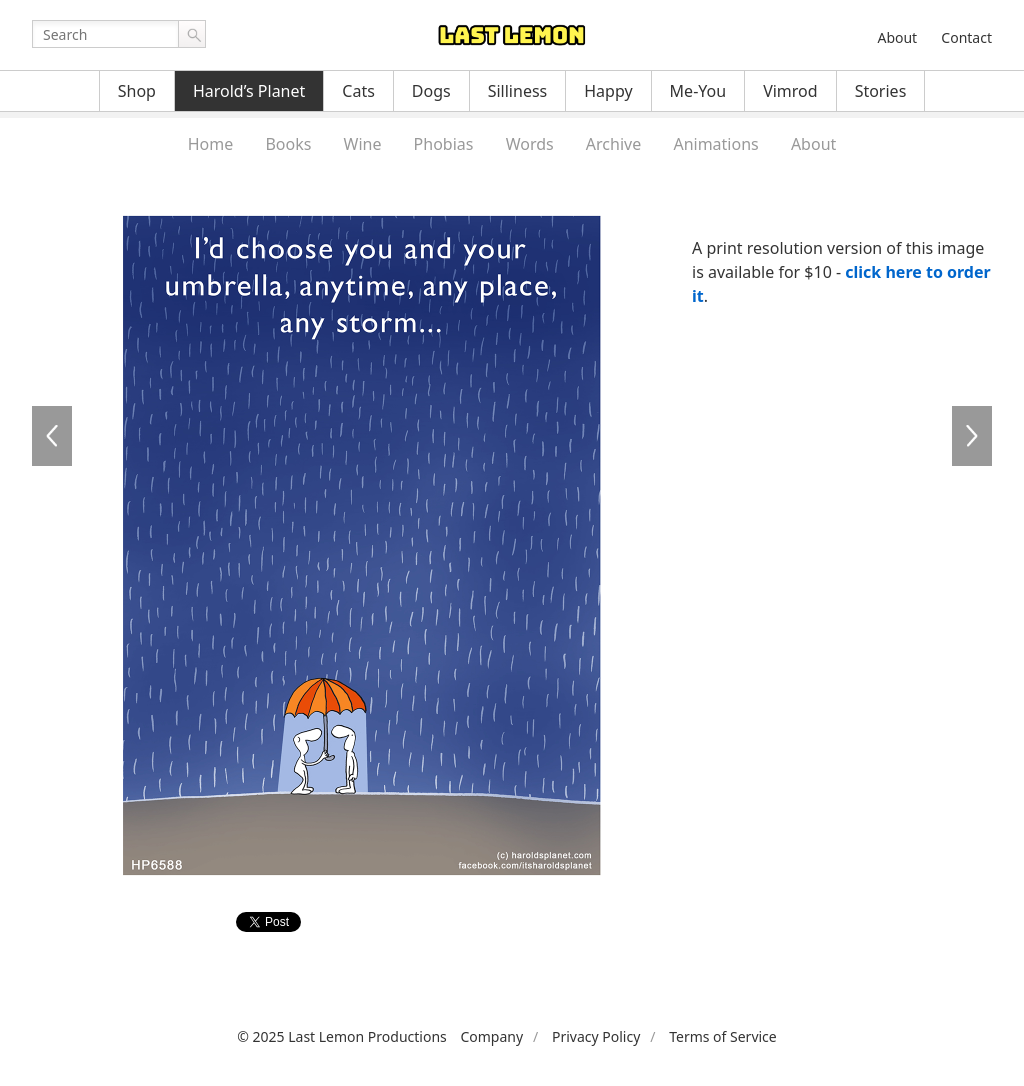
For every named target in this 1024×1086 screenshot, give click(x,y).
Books (288, 144)
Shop (137, 91)
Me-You (698, 91)
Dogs (431, 91)
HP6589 (972, 436)
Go (192, 34)
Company (491, 1036)
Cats (358, 91)
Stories (881, 91)
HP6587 (52, 436)
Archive (613, 144)
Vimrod (790, 91)
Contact (966, 37)
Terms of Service (723, 1036)
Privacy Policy (596, 1036)
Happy (608, 91)
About (897, 37)
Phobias (444, 144)
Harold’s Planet (249, 91)
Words (530, 144)
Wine (363, 144)
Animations (715, 144)
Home (211, 144)
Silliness (518, 91)
